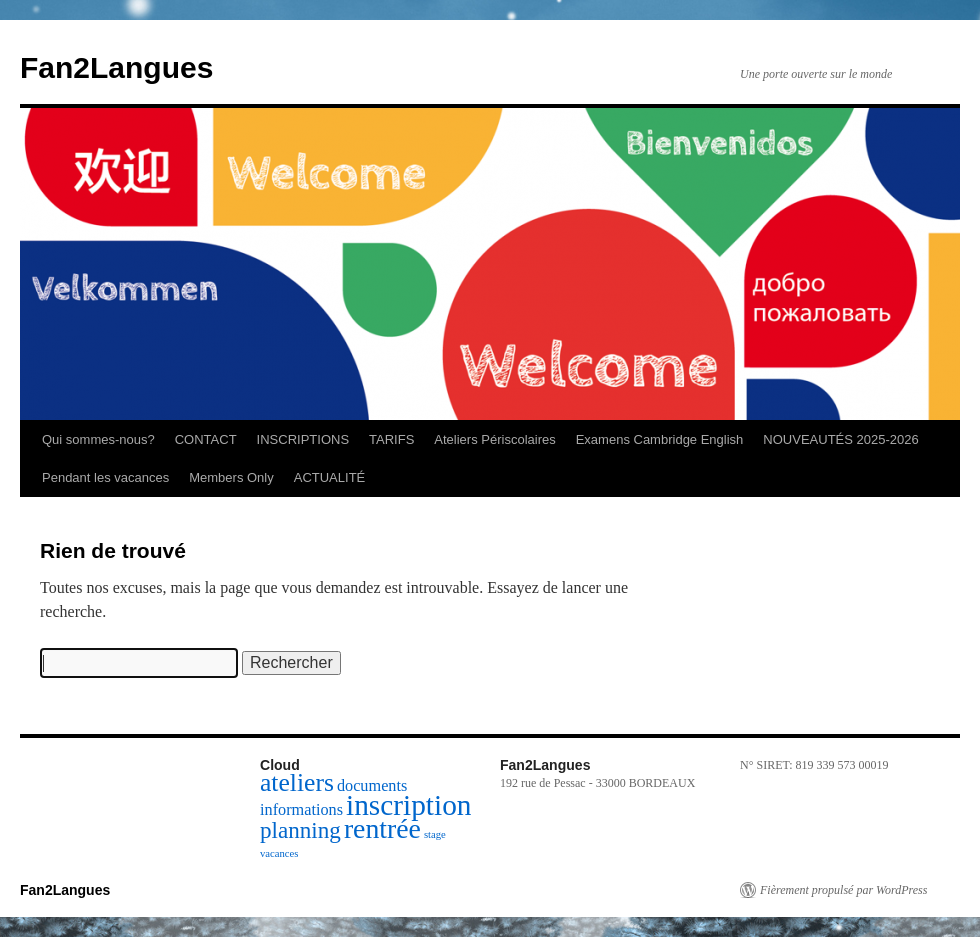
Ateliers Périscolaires (494, 439)
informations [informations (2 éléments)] (301, 810)
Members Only (231, 477)
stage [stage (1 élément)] (435, 834)
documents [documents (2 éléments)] (372, 786)
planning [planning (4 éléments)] (300, 830)
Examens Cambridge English (660, 439)
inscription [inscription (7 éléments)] (408, 805)
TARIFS (391, 439)
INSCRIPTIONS (303, 439)
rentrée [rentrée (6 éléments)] (382, 828)
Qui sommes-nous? (98, 439)
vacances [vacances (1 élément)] (279, 853)
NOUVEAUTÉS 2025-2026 (840, 439)
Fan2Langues (116, 67)
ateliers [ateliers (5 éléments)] (297, 782)
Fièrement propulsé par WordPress (843, 890)
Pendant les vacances (105, 477)
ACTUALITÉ (330, 477)
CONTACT (206, 439)
